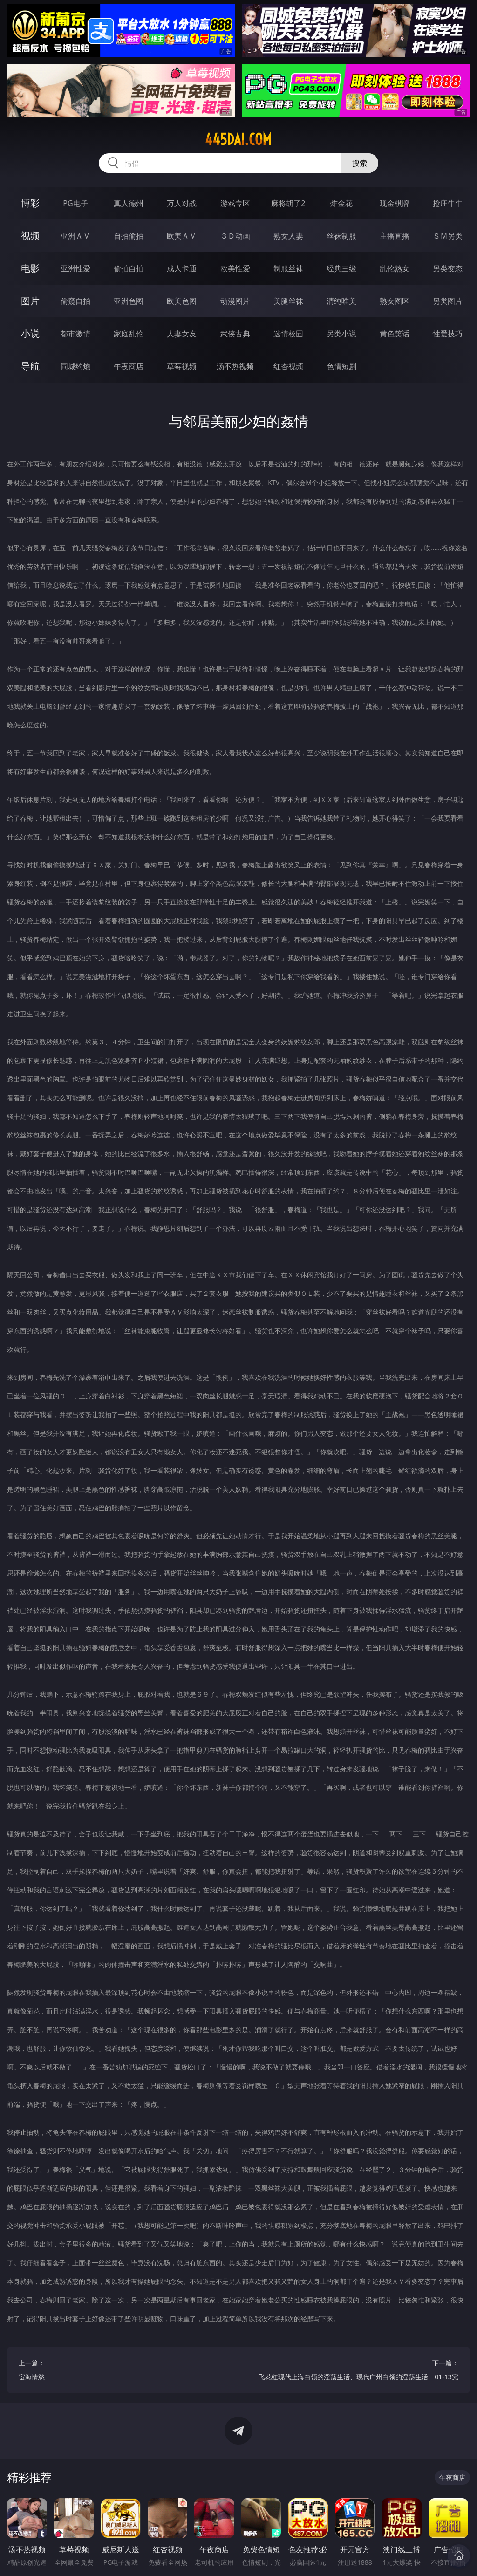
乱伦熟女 (394, 268)
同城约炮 (75, 366)
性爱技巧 (448, 334)
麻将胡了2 (288, 203)
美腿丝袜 (288, 301)
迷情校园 (288, 334)
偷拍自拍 (128, 268)
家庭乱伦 (128, 334)
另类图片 (448, 301)
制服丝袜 (288, 268)
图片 (30, 301)
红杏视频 (288, 366)
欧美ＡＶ (182, 236)
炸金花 (341, 203)
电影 (30, 268)
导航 (30, 366)
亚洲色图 (128, 301)
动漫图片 (235, 301)
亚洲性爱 (75, 268)
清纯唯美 (341, 301)
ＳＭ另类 (448, 236)
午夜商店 (128, 366)
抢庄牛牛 (448, 203)
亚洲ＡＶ (75, 236)
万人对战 (182, 203)
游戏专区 (235, 203)
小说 (30, 333)
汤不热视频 (235, 366)
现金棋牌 (394, 203)
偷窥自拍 (75, 301)
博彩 (30, 203)
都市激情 (75, 334)
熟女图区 (394, 301)
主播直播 (394, 236)
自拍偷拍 (128, 236)
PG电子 (75, 203)
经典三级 (341, 268)
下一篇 (354, 2371)
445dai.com (238, 139)
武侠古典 (235, 334)
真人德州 (128, 203)
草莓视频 (182, 366)
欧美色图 (182, 301)
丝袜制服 (341, 236)
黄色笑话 (394, 334)
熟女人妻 (288, 236)
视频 (30, 235)
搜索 (359, 163)
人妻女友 (182, 334)
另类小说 (341, 334)
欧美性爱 (235, 268)
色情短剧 (341, 366)
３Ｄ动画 (235, 236)
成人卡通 (182, 268)
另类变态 (448, 268)
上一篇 (123, 2371)
